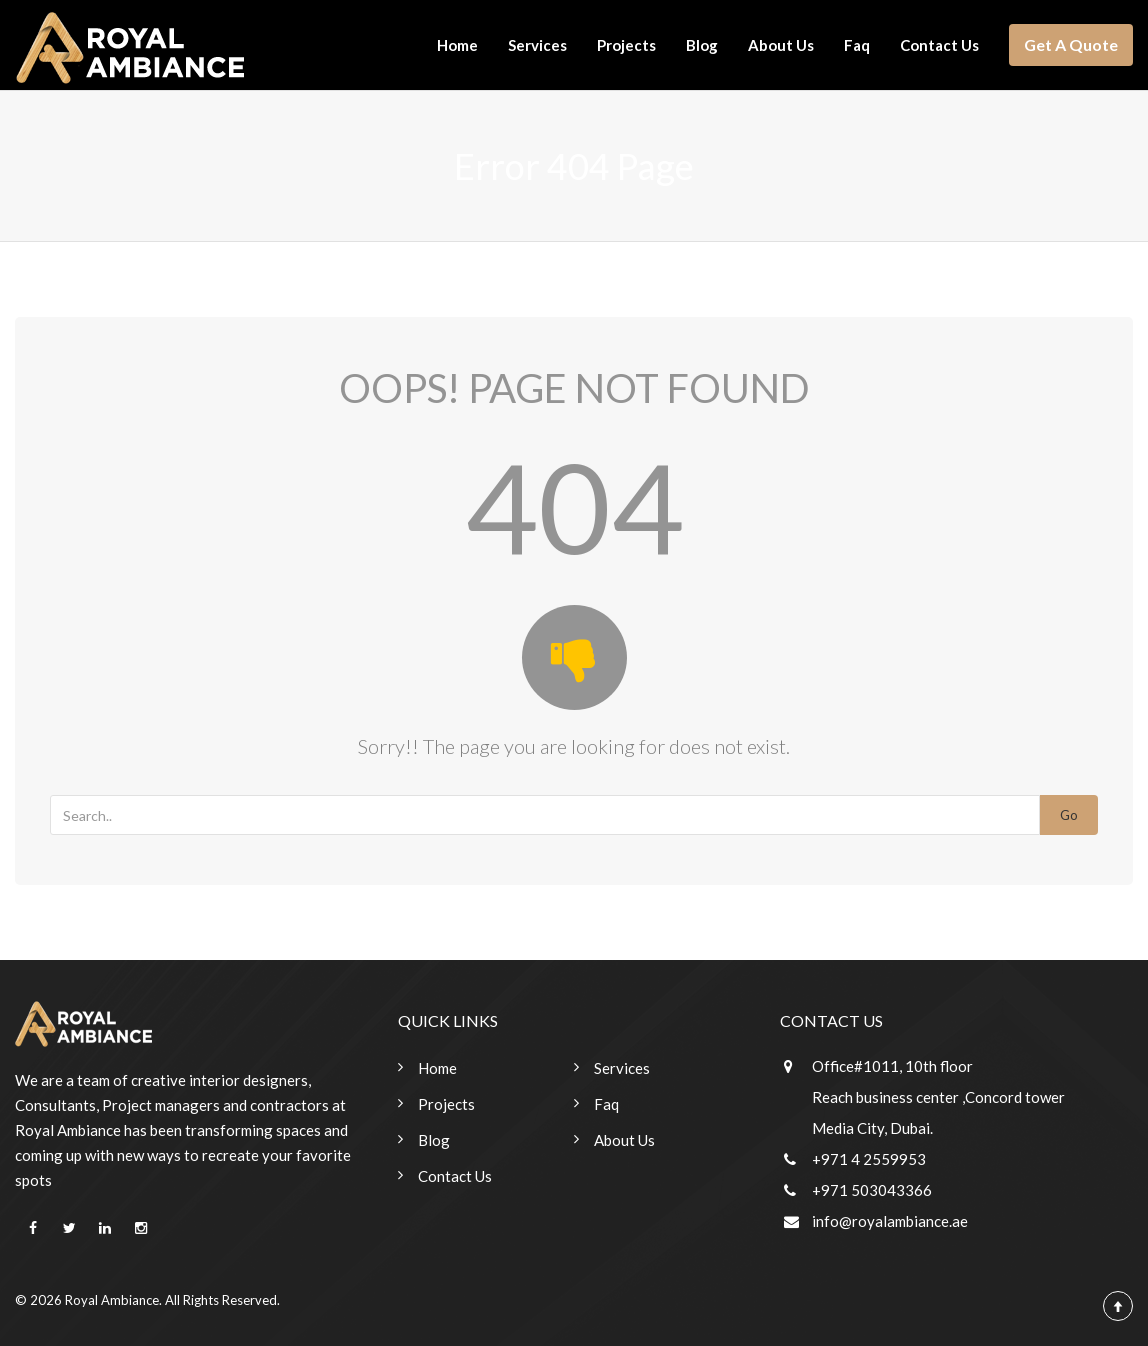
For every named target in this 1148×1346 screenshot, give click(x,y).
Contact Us (939, 45)
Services (537, 45)
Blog (702, 45)
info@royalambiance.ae (890, 1221)
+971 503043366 (872, 1190)
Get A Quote (1071, 44)
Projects (626, 45)
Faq (857, 45)
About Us (781, 45)
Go (1069, 815)
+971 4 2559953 (869, 1159)
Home (457, 45)
